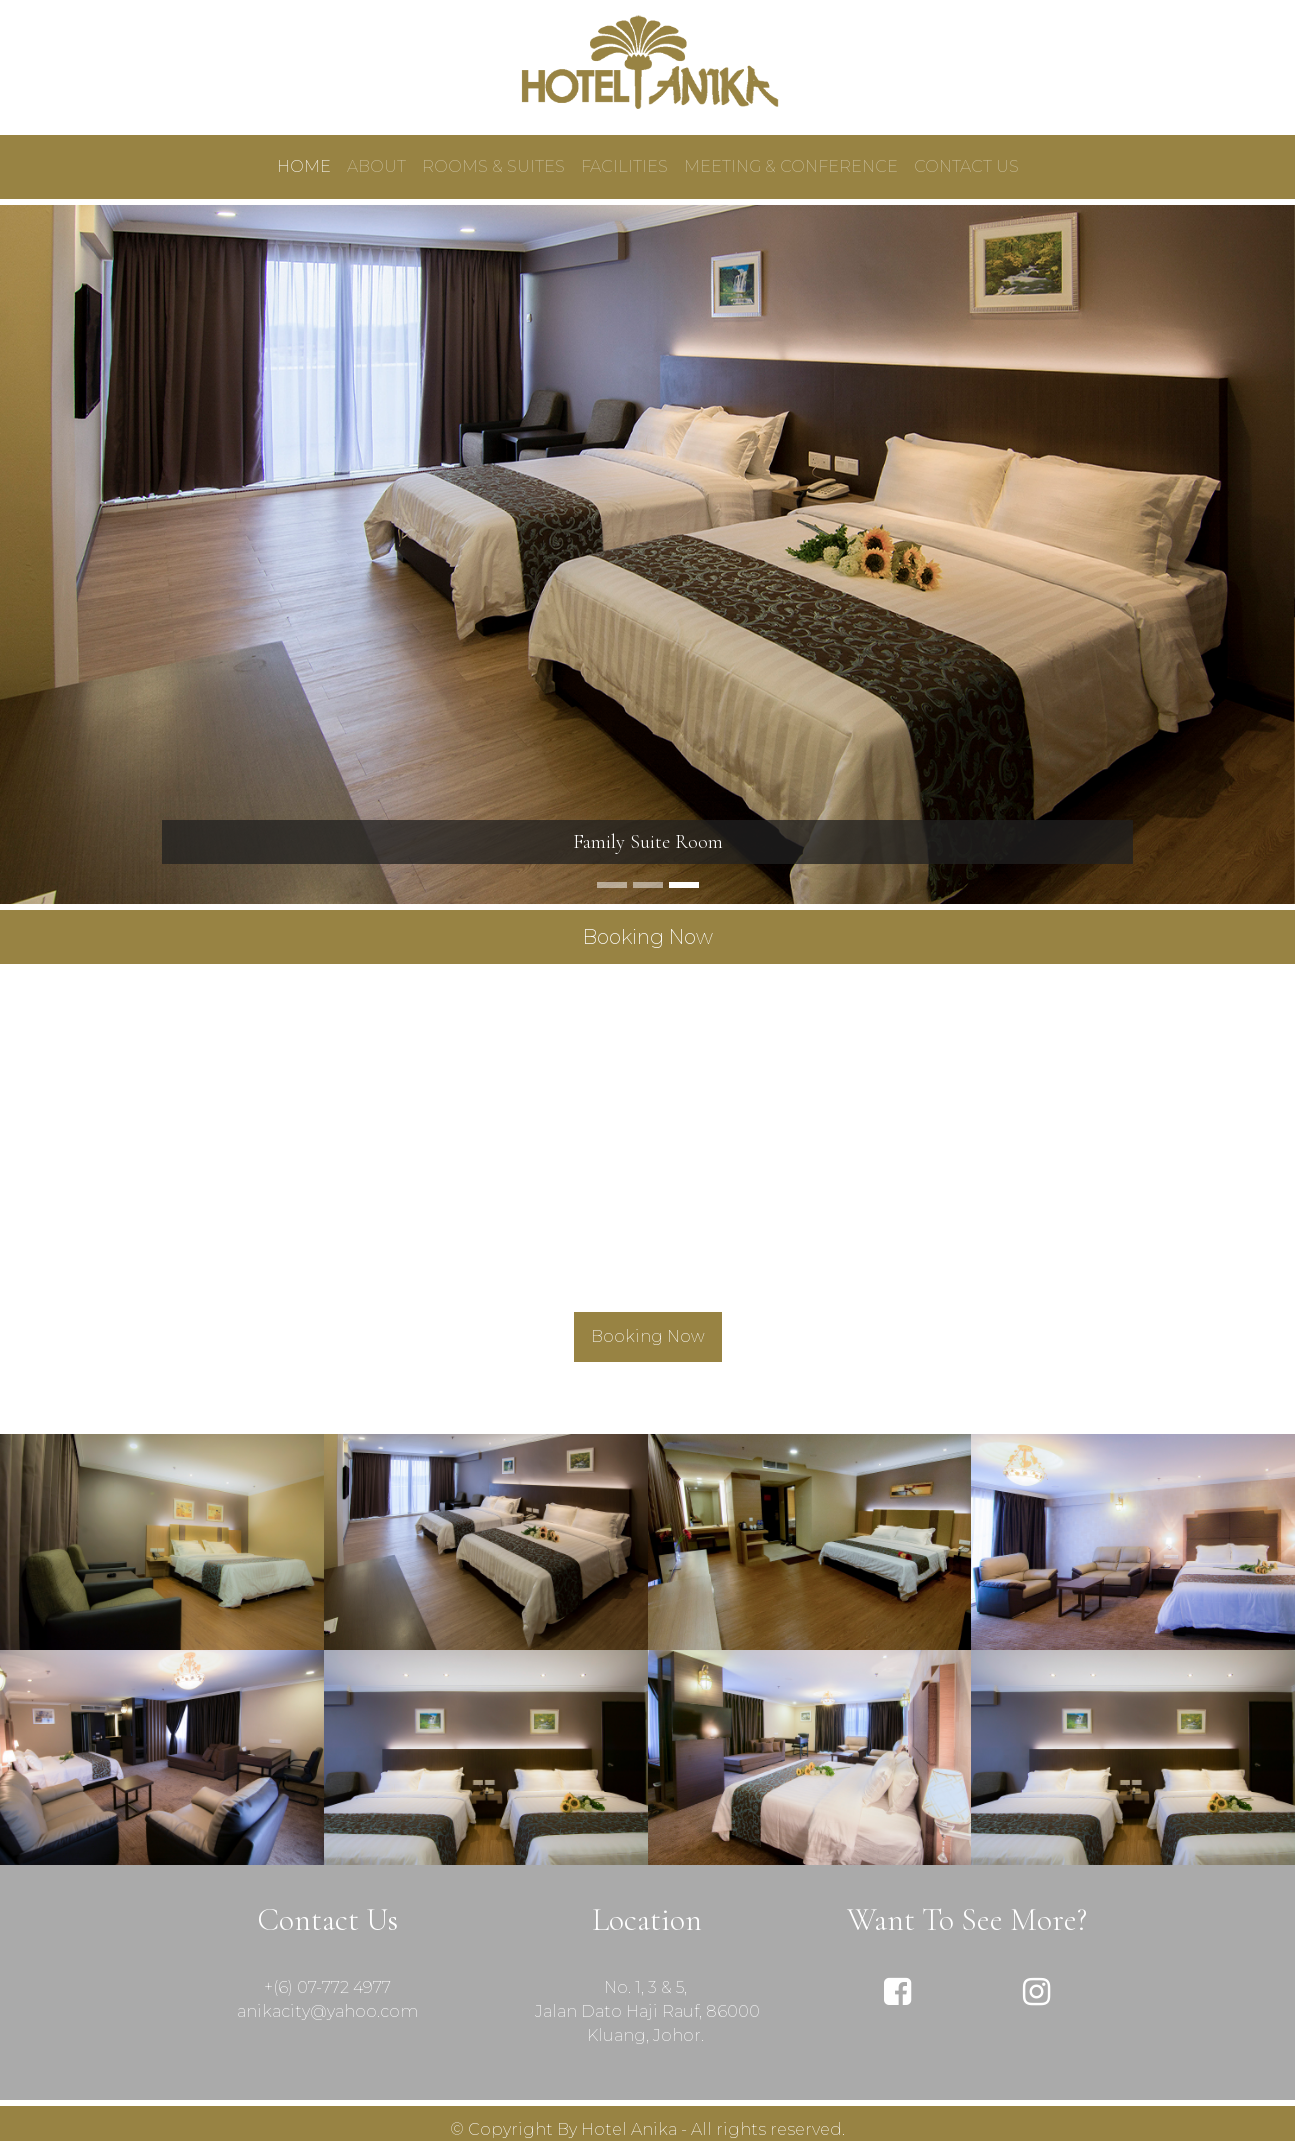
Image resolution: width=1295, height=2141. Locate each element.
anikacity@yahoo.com (327, 2011)
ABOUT (376, 166)
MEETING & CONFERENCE (791, 166)
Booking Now (648, 1336)
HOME (304, 166)
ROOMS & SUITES (493, 166)
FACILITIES (624, 166)
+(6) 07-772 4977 (327, 1987)
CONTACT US (966, 166)
